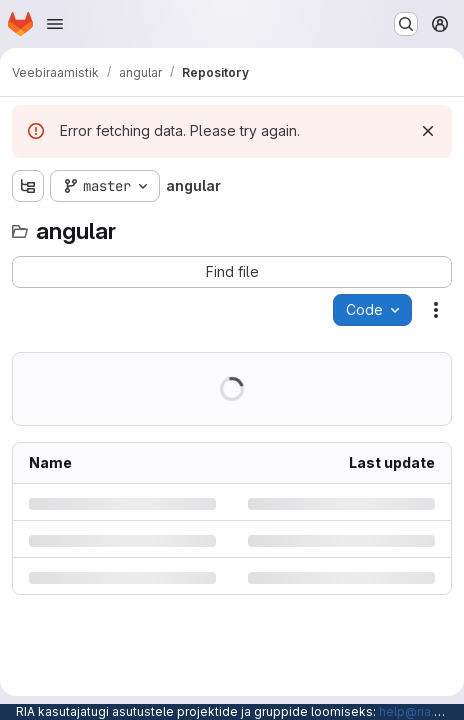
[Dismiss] (428, 131)
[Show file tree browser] (28, 186)
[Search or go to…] (406, 24)
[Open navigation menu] (55, 24)
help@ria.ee (414, 711)
